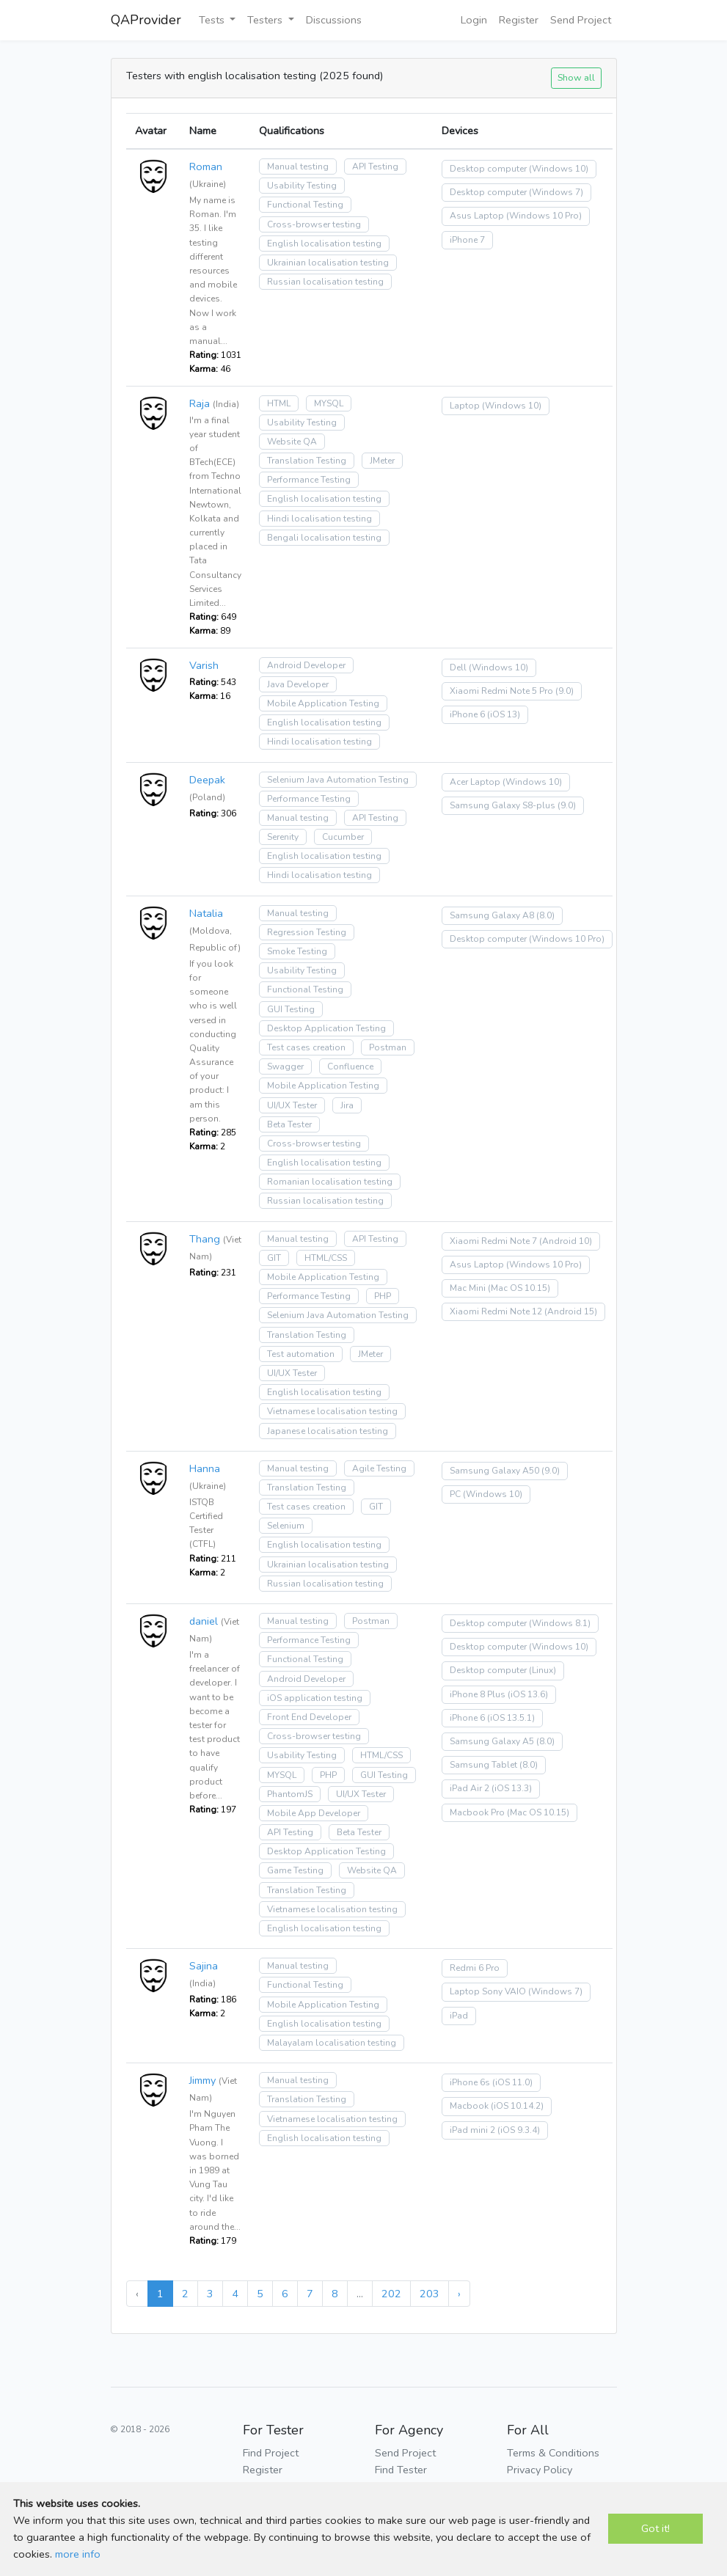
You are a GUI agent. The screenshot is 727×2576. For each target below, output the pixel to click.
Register (518, 19)
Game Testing (295, 1870)
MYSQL (328, 403)
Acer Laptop (475, 782)
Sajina (203, 1965)
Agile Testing (379, 1468)
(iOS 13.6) (528, 1694)
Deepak (207, 779)
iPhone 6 (467, 714)
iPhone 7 (467, 240)
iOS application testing (314, 1698)
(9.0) (564, 691)
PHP (382, 1296)
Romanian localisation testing (329, 1182)
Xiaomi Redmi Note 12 (496, 1311)
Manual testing (298, 166)
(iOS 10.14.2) (517, 2106)
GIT (274, 1258)
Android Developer (306, 665)
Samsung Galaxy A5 (492, 1741)
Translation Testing (306, 460)
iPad (459, 2015)
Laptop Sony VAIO (488, 1991)
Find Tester (401, 2469)
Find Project (271, 2452)
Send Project (580, 19)
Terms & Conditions (553, 2452)
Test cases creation (306, 1047)
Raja (199, 403)
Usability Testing (302, 185)
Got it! (655, 2528)
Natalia (206, 913)
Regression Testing (306, 932)
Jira (347, 1105)
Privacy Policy (539, 2469)
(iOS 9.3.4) (518, 2130)
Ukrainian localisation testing (328, 262)
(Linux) (542, 1670)
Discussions (334, 19)
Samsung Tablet (483, 1765)
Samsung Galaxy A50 (494, 1471)
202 (391, 2293)
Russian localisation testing (325, 282)
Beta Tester (289, 1124)
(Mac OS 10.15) (519, 1288)
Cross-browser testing (314, 224)
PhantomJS (290, 1794)
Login (474, 19)
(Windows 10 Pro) (544, 216)
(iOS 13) (503, 714)
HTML (279, 403)
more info (78, 2554)
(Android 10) (565, 1241)
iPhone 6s (470, 2082)
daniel (203, 1621)
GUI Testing (291, 1009)
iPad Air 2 (469, 1788)
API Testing (375, 166)
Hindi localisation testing (319, 518)
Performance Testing (309, 480)
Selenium (285, 1526)
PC (455, 1494)
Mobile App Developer (313, 1813)
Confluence (350, 1066)
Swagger (285, 1066)
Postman (387, 1047)
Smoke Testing (297, 951)
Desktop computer (488, 169)
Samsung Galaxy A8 (492, 915)
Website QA (292, 441)
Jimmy (202, 2080)
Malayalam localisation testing (331, 2043)
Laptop (465, 405)
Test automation (301, 1354)
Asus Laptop (477, 216)
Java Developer (298, 684)
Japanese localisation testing (327, 1431)
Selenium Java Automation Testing (338, 780)
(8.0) (545, 915)
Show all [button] (576, 77)
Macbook (469, 2106)
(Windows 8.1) (560, 1623)
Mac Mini (468, 1288)
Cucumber (343, 837)
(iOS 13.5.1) (511, 1718)
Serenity (283, 837)
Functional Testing (305, 205)
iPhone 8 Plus (477, 1694)
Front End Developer (309, 1717)
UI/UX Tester (292, 1105)
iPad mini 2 (472, 2130)
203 (429, 2293)
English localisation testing (324, 243)
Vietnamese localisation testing (332, 1411)
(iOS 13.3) (512, 1788)
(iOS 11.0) (512, 2082)
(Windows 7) (556, 192)
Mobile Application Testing (323, 703)
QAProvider (146, 20)
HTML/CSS (325, 1258)
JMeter (382, 460)
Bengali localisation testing (324, 538)
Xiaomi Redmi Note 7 (493, 1241)
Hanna (204, 1468)
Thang (204, 1239)
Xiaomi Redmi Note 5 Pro (501, 691)
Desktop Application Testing (326, 1028)
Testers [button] (266, 19)
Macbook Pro (477, 1812)
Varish (204, 665)
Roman (205, 166)
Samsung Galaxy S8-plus (502, 805)
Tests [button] (213, 19)
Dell (458, 667)
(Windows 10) (558, 169)
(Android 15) (570, 1311)
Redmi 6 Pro (475, 1968)
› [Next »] (459, 2293)
